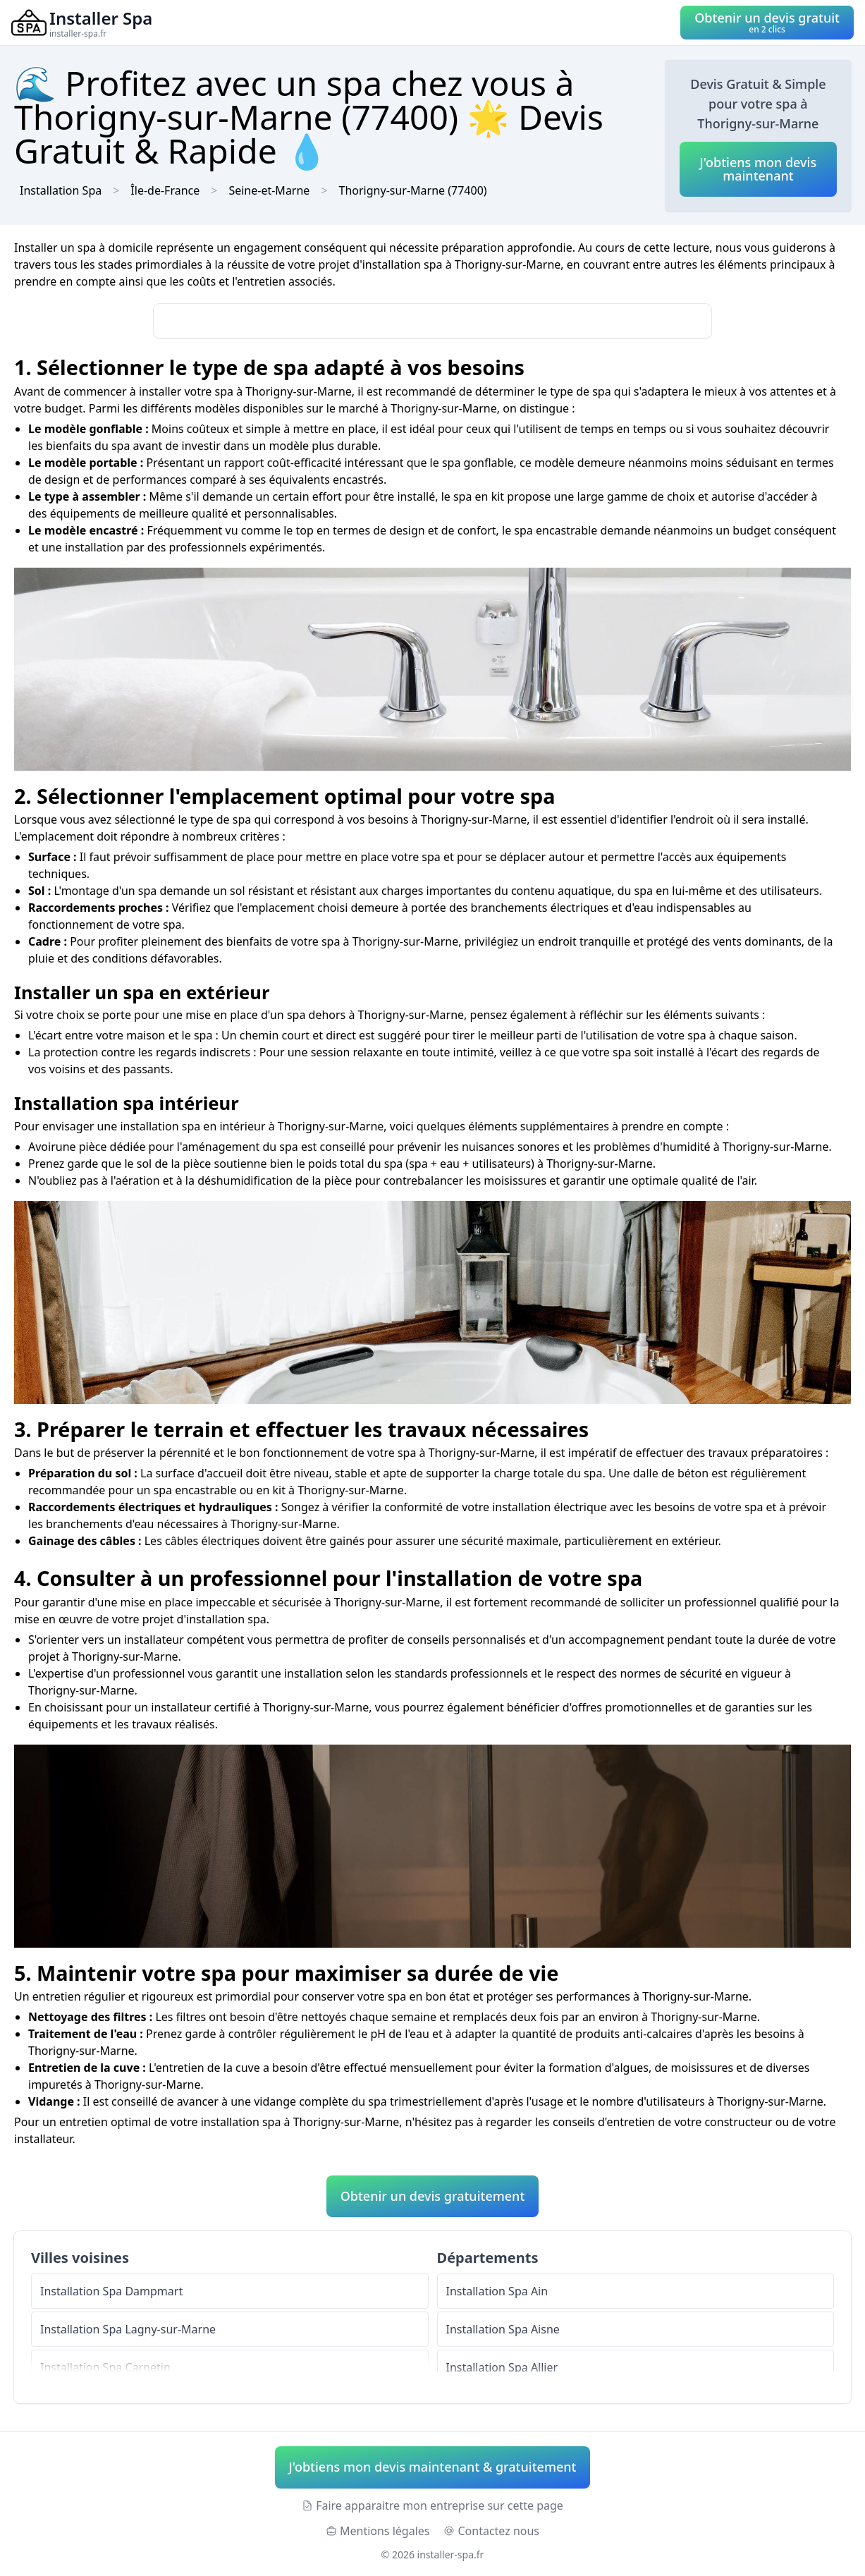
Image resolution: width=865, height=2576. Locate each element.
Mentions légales (378, 2531)
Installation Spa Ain (497, 2291)
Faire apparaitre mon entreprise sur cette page (432, 2505)
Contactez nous (491, 2531)
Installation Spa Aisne (503, 2329)
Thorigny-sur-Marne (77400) (413, 190)
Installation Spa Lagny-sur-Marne (128, 2329)
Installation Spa (61, 190)
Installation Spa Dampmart (111, 2291)
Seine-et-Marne (268, 190)
